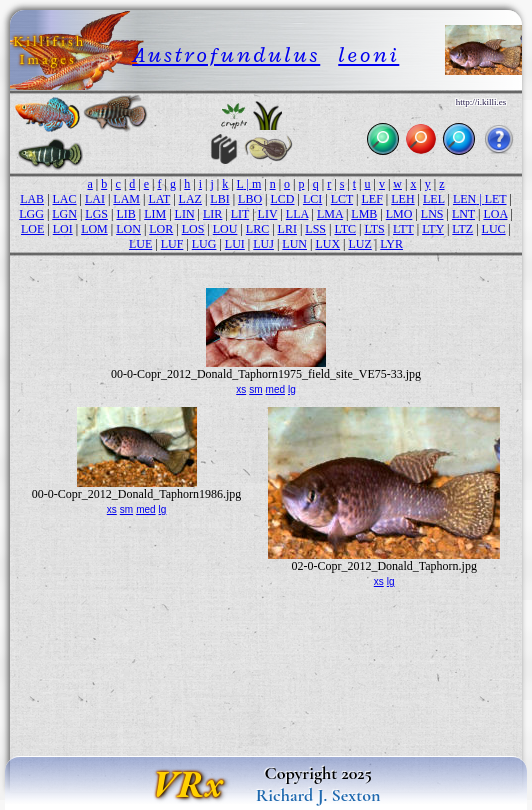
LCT (342, 199)
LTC (345, 229)
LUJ (263, 244)
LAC (65, 199)
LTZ (462, 229)
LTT (403, 229)
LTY (433, 229)
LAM (126, 199)
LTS (374, 229)
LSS (315, 229)
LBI (219, 199)
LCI (312, 199)
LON (128, 229)
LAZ (190, 199)
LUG (204, 244)
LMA (330, 214)
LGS (96, 214)
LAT (159, 199)
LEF (372, 199)
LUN (294, 244)
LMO (399, 214)
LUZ (359, 244)
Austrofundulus (226, 54)
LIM (155, 214)
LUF (172, 244)
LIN (185, 214)
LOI (63, 229)
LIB (125, 214)
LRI (287, 229)
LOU (225, 229)
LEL (434, 199)
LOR (161, 229)
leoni (368, 54)
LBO (250, 199)
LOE (32, 229)
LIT (240, 214)
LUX (327, 244)
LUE (140, 244)
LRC (257, 229)
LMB (364, 214)
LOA (495, 214)
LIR (212, 214)
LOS (193, 229)
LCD (283, 199)
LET (496, 199)
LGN (64, 214)
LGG (31, 214)
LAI (95, 199)
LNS (432, 214)
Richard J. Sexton (318, 795)
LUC (494, 229)
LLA (297, 214)
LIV (268, 214)
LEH (402, 199)
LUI (235, 244)
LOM (94, 229)
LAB (32, 199)
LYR (391, 244)
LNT (463, 214)
